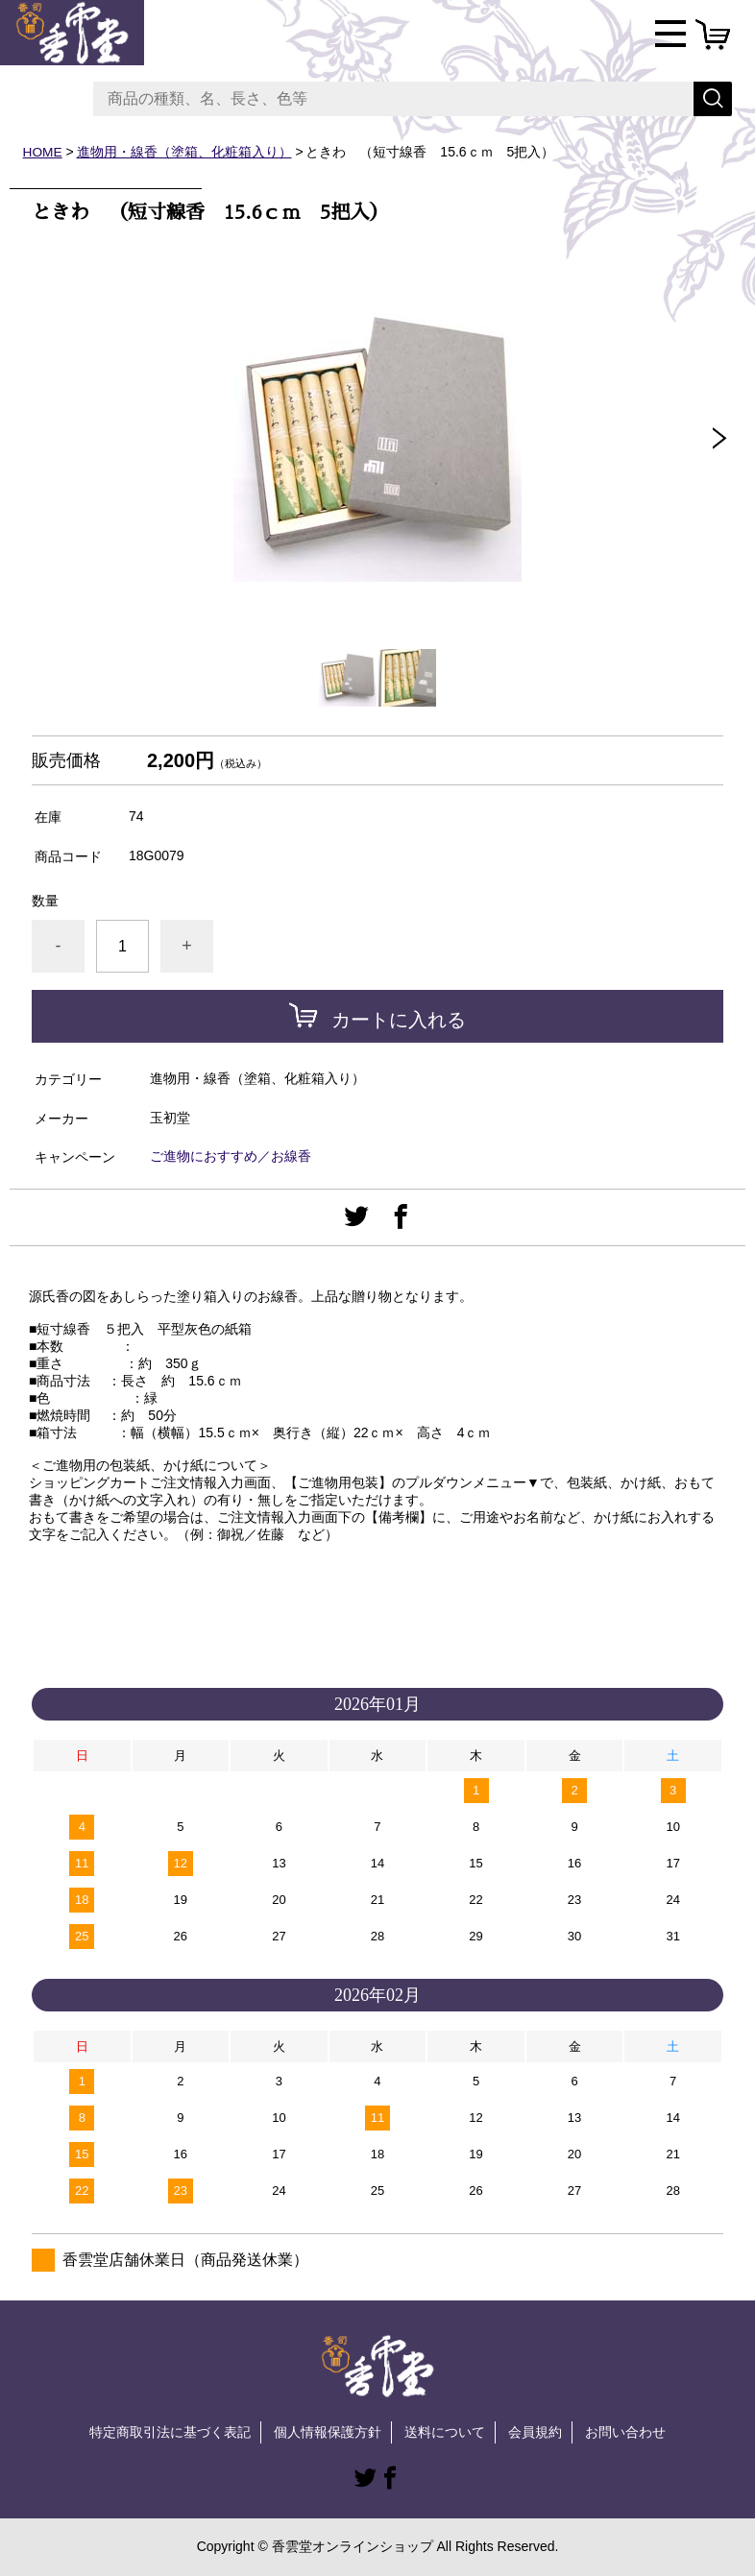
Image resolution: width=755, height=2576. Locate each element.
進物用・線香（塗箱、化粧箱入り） (184, 151)
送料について (444, 2431)
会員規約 (535, 2431)
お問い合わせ (625, 2431)
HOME (43, 151)
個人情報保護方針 (327, 2431)
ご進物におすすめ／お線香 (230, 1156)
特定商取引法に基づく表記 (170, 2431)
